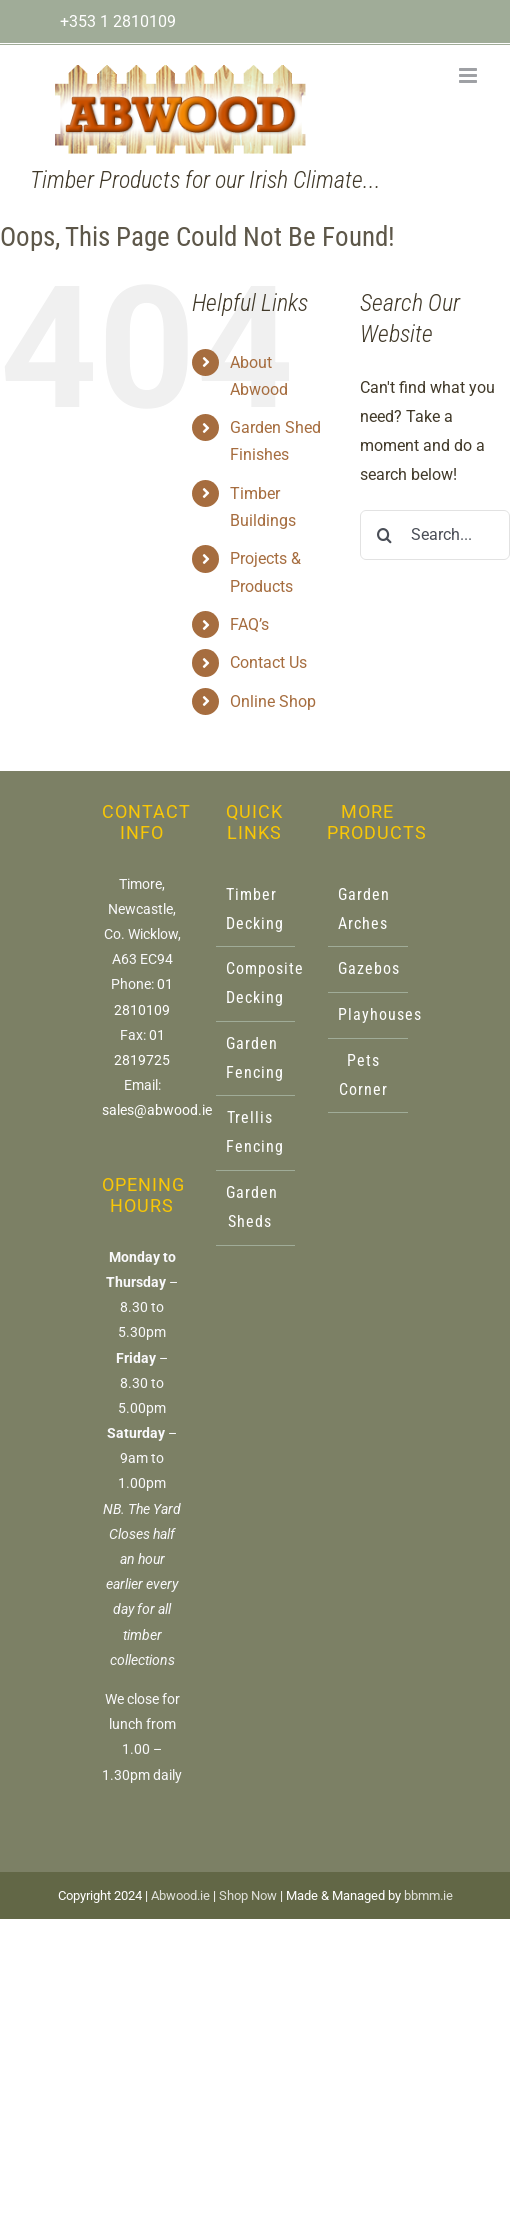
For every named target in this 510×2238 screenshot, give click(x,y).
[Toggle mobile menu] (469, 75)
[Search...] (435, 535)
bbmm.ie (428, 1895)
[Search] (385, 535)
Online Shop (273, 701)
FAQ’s (249, 624)
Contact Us (268, 662)
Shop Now (248, 1895)
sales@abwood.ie (157, 1110)
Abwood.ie (180, 1895)
